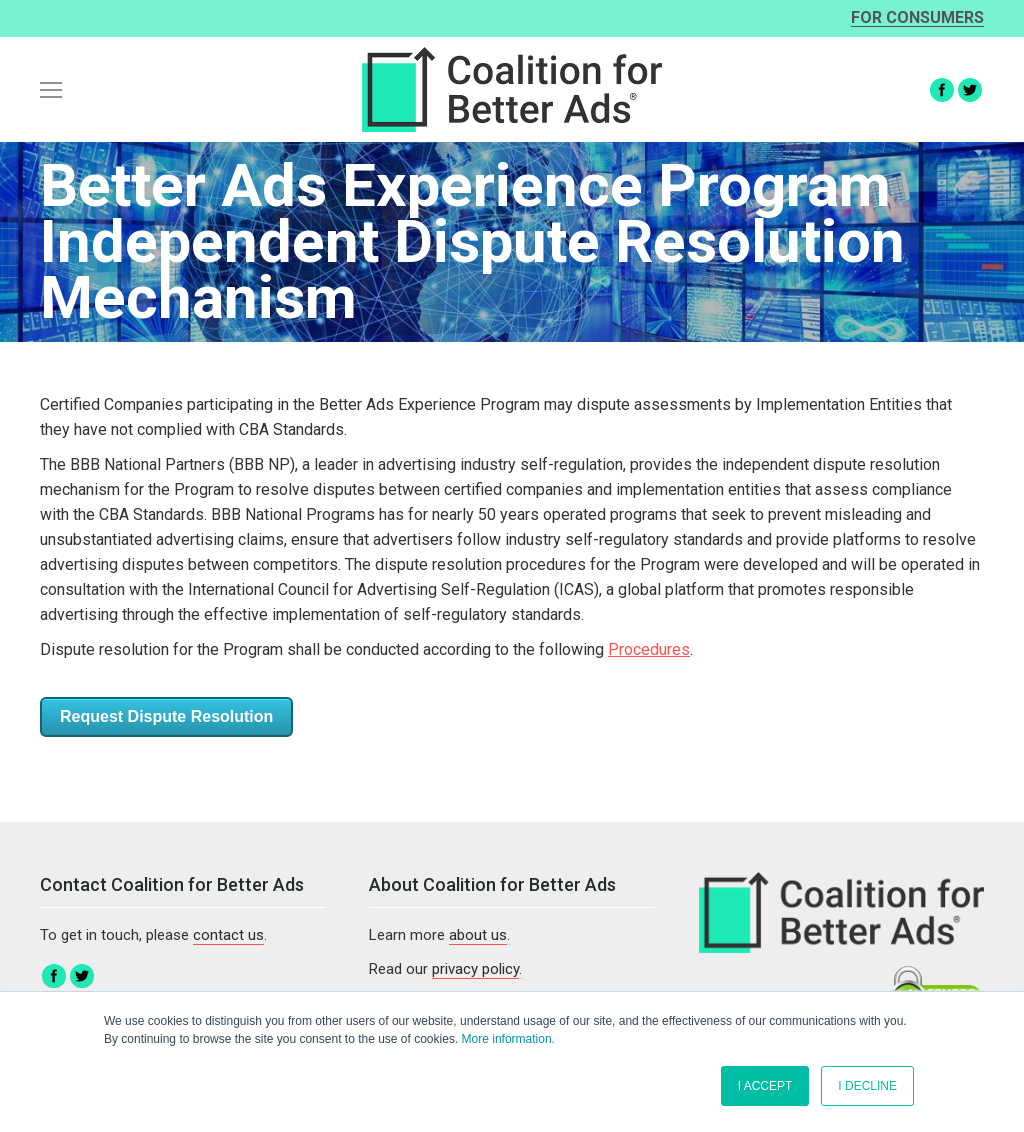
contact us (228, 935)
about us (478, 935)
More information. (508, 1039)
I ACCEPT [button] (765, 1086)
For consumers (917, 18)
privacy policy (475, 969)
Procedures (649, 649)
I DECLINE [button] (867, 1086)
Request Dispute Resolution (166, 716)
